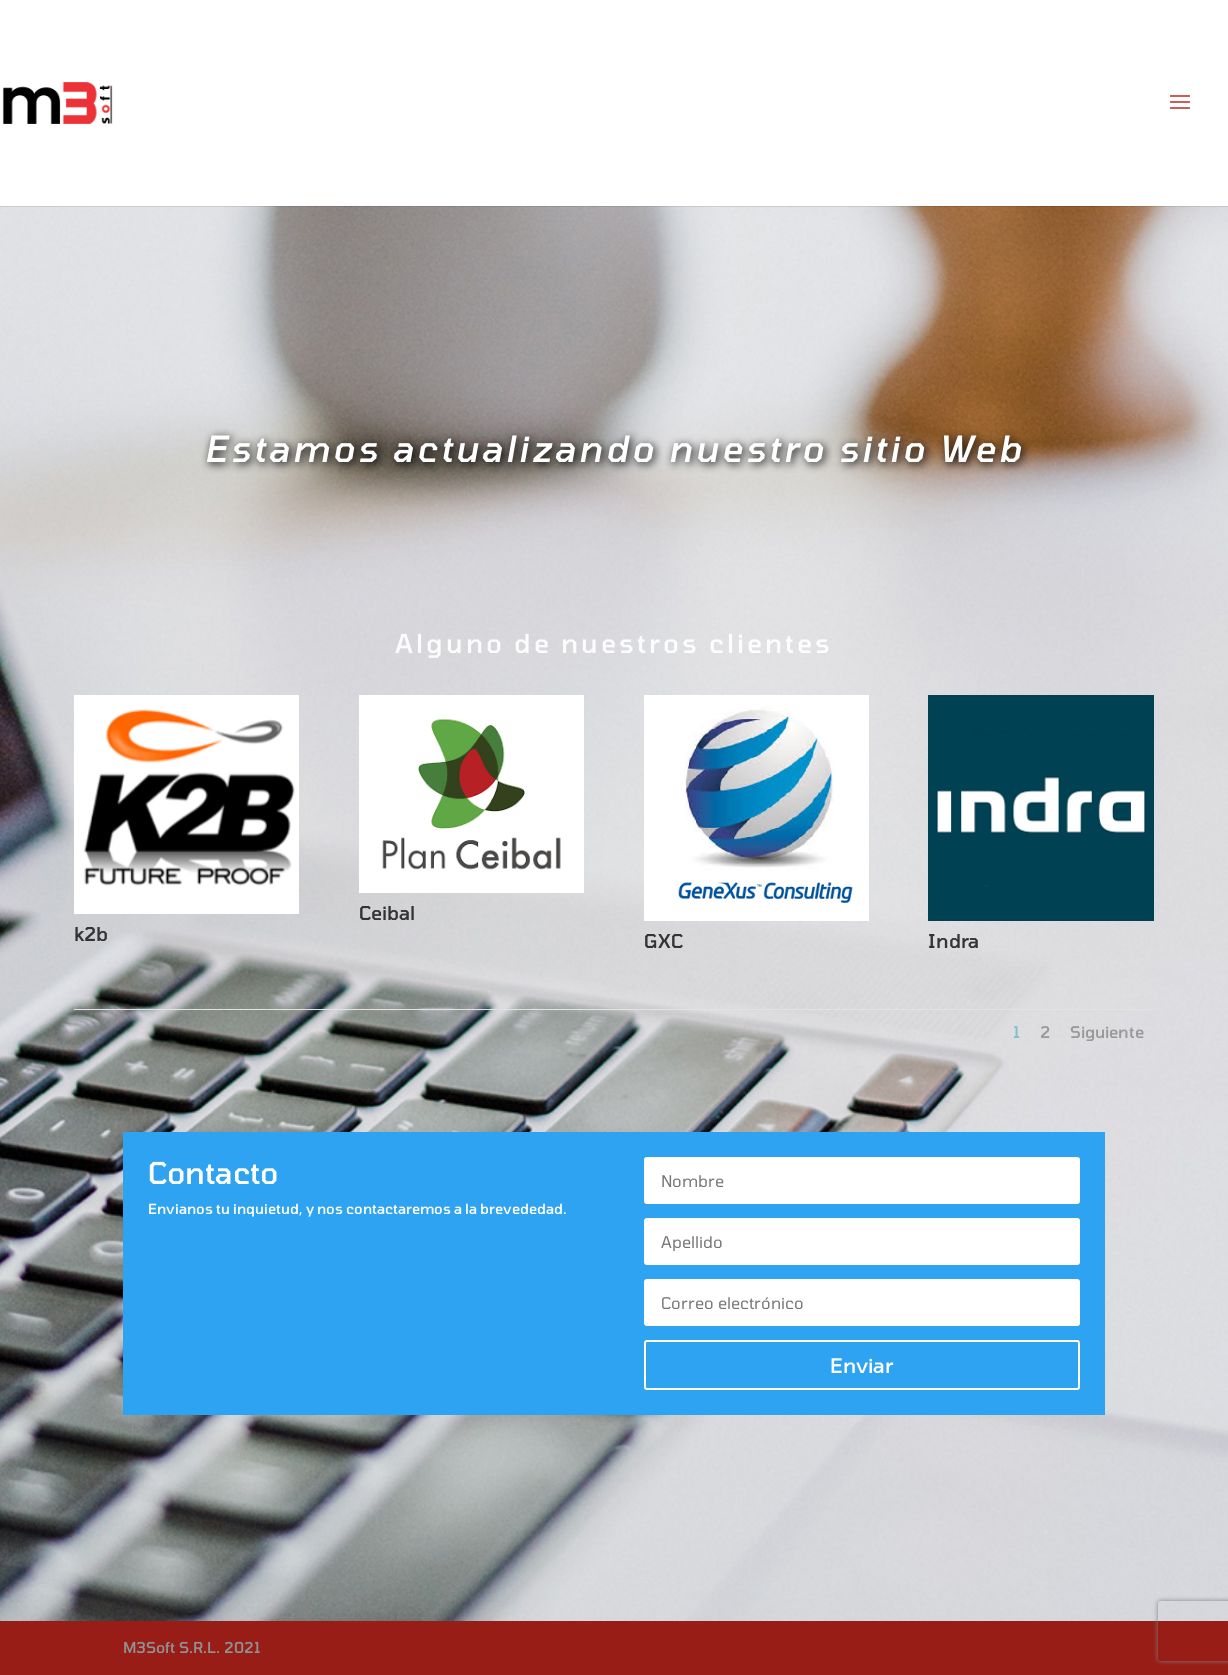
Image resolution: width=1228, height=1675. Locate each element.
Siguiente (1107, 1031)
